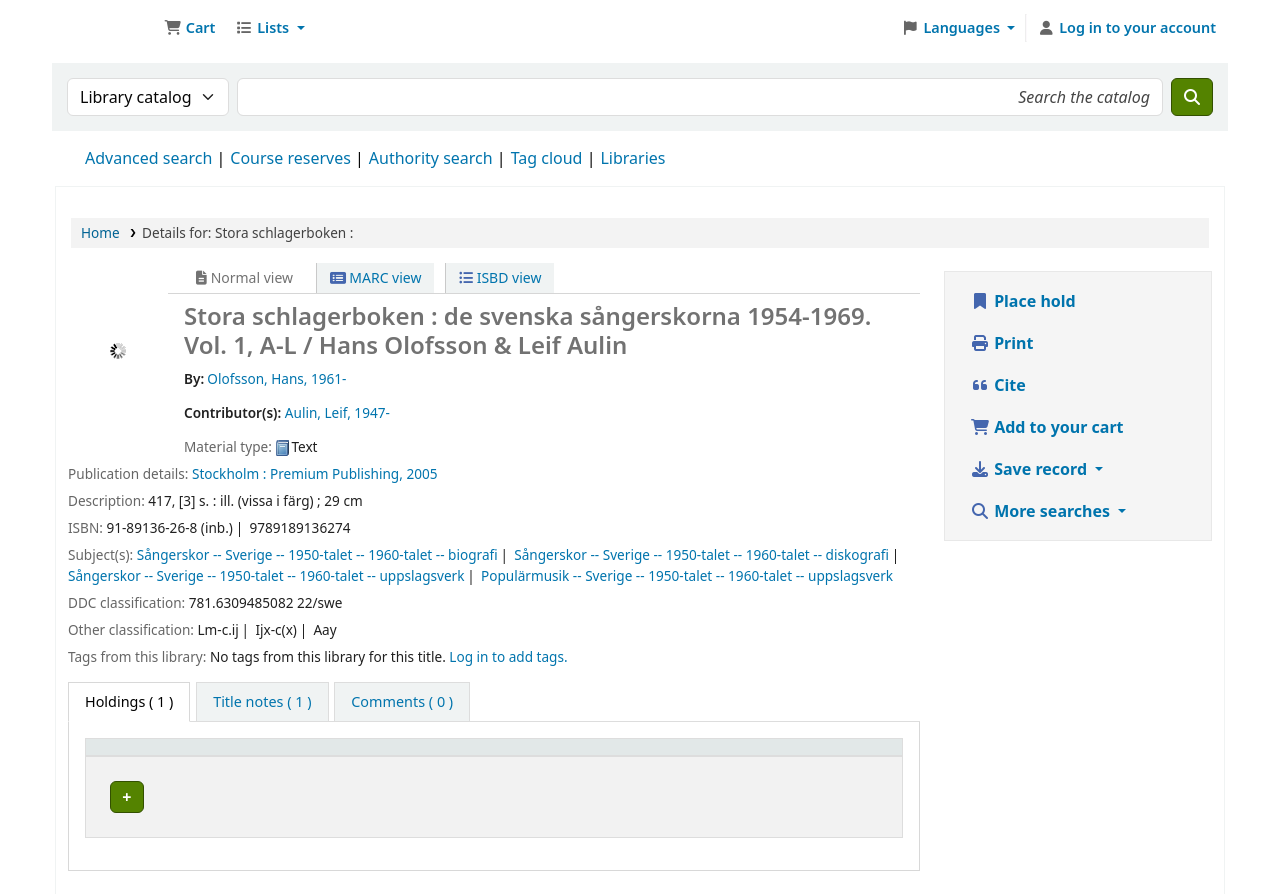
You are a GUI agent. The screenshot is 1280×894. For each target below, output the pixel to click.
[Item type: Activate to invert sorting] (161, 757)
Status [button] (817, 756)
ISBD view (500, 277)
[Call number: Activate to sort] (611, 757)
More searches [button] (1042, 511)
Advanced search (148, 158)
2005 (421, 473)
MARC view (376, 277)
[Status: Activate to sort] (843, 757)
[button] (189, 28)
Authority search (431, 158)
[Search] (1192, 97)
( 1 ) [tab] (129, 701)
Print (1001, 343)
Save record (1030, 469)
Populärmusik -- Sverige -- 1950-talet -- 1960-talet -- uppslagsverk (687, 575)
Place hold (1023, 301)
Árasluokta (290, 794)
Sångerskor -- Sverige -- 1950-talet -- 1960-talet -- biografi (317, 554)
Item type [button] (129, 756)
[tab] (262, 702)
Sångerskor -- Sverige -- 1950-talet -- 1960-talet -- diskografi (701, 554)
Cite (998, 385)
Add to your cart (1047, 427)
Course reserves (290, 158)
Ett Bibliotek (106, 28)
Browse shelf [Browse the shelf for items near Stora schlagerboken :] (633, 794)
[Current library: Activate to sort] (337, 757)
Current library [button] (298, 756)
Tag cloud (547, 158)
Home (100, 232)
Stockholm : (229, 473)
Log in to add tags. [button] (508, 656)
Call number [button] (489, 756)
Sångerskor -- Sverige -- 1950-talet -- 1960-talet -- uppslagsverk (266, 575)
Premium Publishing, (336, 473)
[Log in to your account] (1126, 28)
